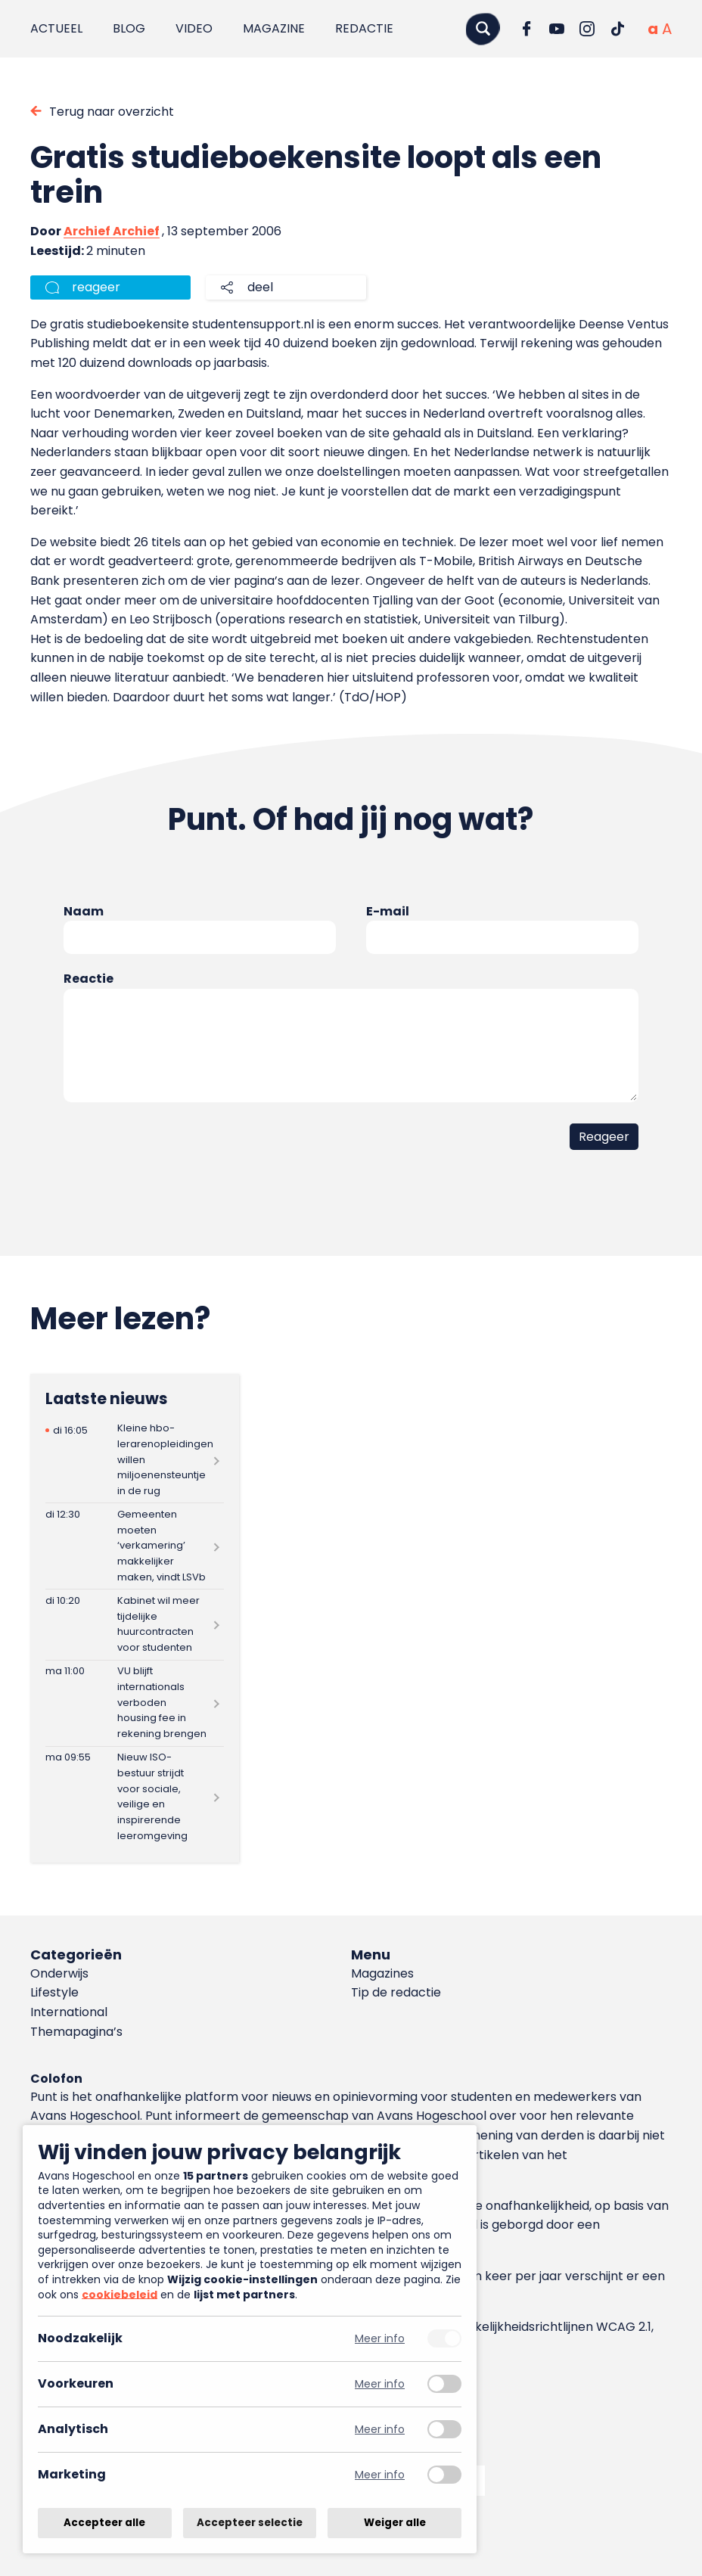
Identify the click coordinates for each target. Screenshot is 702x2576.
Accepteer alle (104, 2522)
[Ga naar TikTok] (617, 29)
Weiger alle (395, 2522)
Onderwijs (59, 1973)
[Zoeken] (483, 28)
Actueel (56, 28)
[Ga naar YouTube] (557, 29)
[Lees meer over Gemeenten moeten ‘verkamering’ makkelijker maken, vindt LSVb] (134, 1546)
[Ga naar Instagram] (587, 29)
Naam (84, 911)
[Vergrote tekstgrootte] (667, 28)
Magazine (274, 28)
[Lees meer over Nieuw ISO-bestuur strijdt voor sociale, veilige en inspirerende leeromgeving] (134, 1797)
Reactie (88, 978)
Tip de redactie (396, 1992)
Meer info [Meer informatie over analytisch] (380, 2429)
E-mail (387, 911)
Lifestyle (54, 1992)
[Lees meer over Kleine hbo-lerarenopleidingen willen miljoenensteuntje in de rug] (134, 1459)
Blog (129, 28)
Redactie (364, 28)
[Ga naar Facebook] (526, 29)
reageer (96, 287)
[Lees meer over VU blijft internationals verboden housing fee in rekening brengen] (134, 1703)
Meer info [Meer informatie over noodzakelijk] (380, 2339)
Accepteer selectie (250, 2522)
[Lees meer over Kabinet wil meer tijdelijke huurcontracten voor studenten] (134, 1624)
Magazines (382, 1973)
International (68, 2012)
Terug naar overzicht (111, 111)
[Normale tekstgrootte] (653, 28)
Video (194, 28)
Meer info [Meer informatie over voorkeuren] (380, 2384)
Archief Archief (112, 231)
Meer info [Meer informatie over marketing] (380, 2475)
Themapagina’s (76, 2031)
